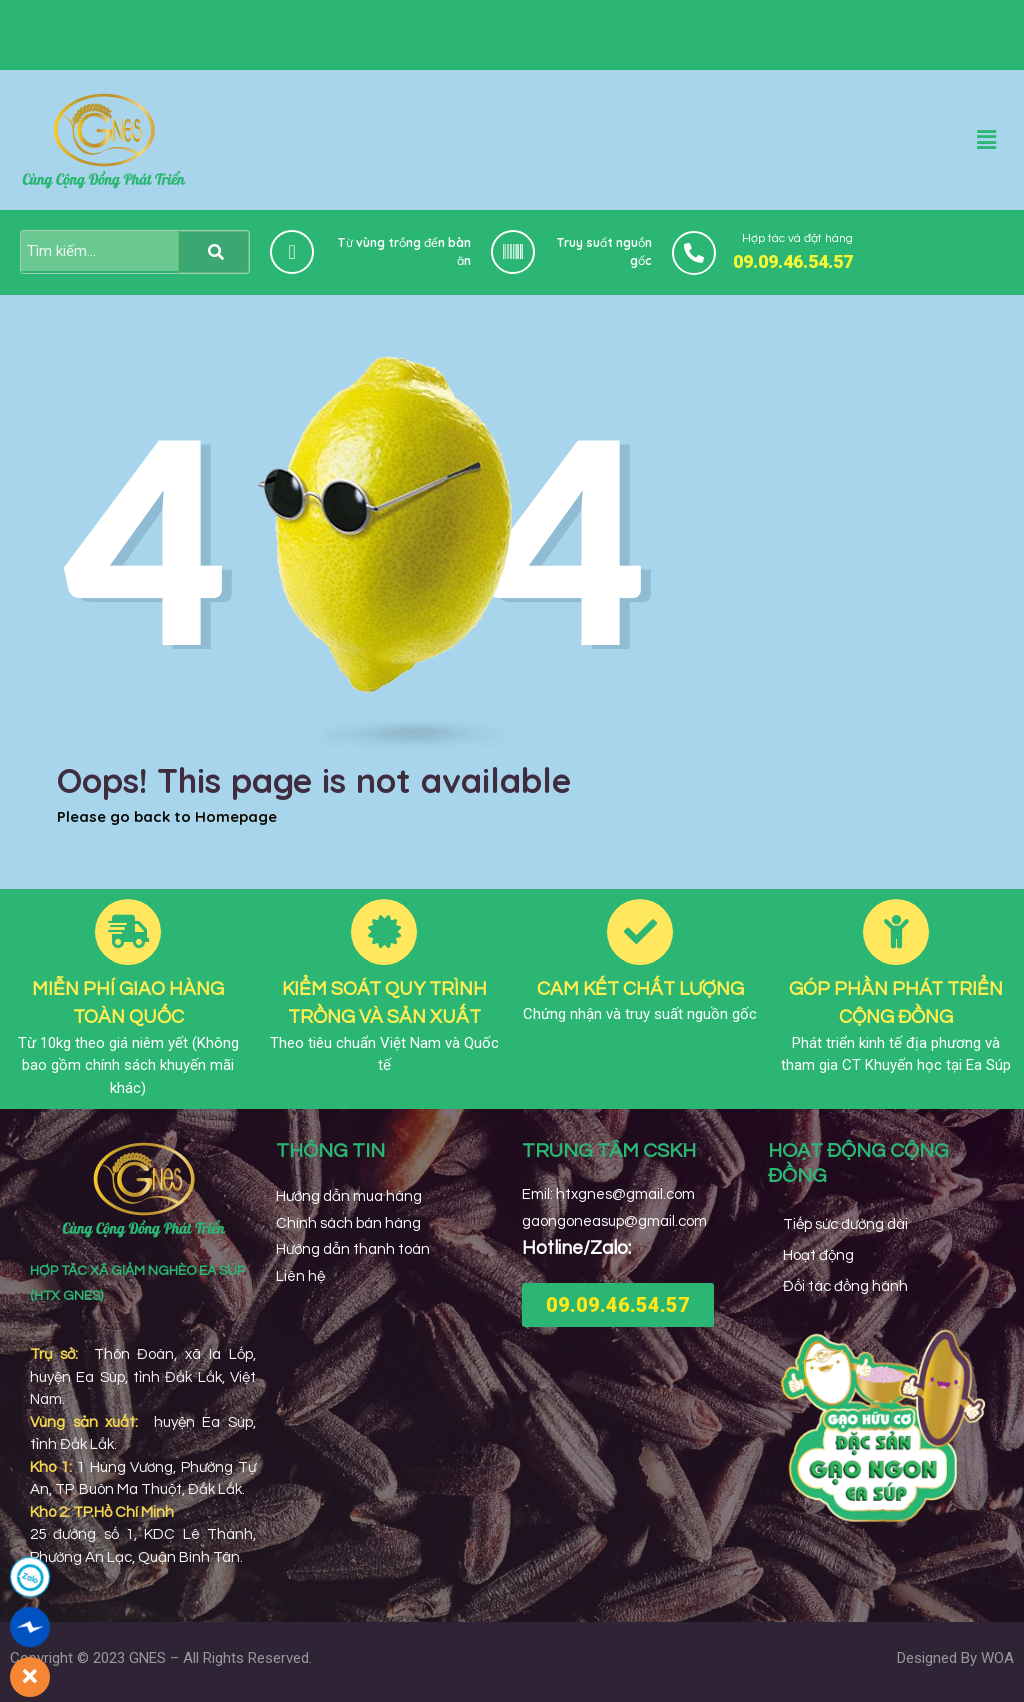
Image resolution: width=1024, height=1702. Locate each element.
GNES (147, 1658)
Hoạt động (818, 1255)
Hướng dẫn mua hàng (349, 1196)
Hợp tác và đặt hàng (797, 238)
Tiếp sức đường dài (845, 1224)
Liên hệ (300, 1276)
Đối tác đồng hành (845, 1286)
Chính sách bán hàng (348, 1223)
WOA (997, 1658)
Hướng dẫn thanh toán (353, 1249)
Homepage (236, 816)
